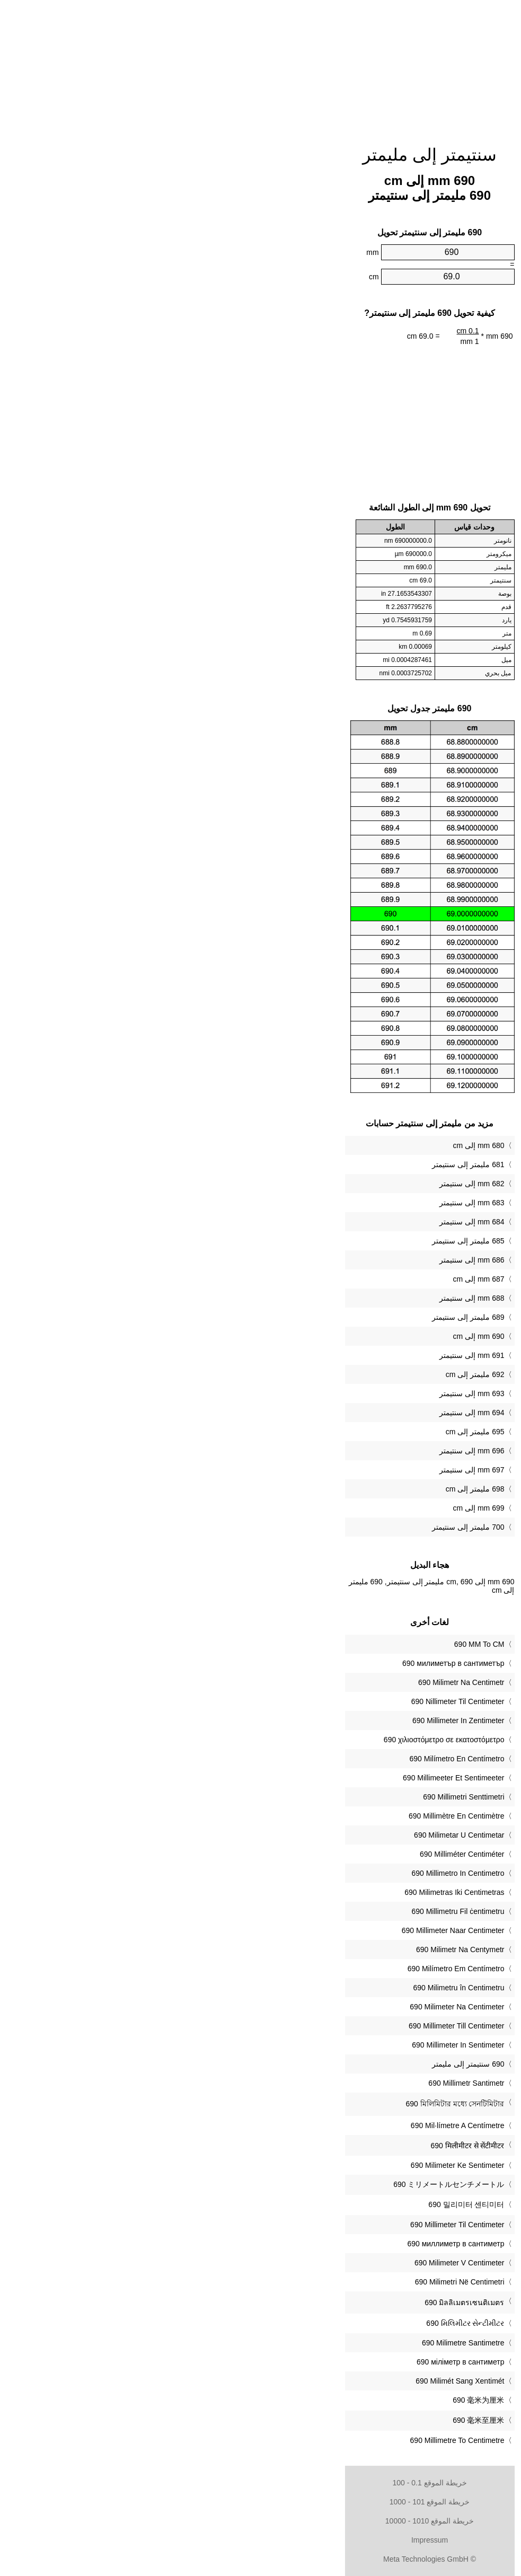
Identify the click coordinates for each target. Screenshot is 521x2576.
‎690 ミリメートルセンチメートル (279, 2184)
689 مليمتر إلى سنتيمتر (299, 1317)
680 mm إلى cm (309, 1145)
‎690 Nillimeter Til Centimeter (288, 1701)
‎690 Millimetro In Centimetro (288, 1873)
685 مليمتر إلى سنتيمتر (299, 1241)
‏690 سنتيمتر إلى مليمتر (299, 2064)
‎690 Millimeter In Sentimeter (289, 2045)
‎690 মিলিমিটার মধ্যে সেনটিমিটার (285, 2103)
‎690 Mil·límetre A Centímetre (288, 2125)
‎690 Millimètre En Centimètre (287, 1816)
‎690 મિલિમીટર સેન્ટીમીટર (296, 2323)
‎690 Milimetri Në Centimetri (290, 2282)
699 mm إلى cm (309, 1508)
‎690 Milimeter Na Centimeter (288, 2006)
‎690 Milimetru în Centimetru (289, 1987)
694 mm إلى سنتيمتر (302, 1412)
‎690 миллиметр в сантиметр (286, 2243)
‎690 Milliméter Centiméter (293, 1854)
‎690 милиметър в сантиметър (284, 1663)
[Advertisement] (261, 66)
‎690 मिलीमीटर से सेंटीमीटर (298, 2145)
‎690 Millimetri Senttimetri (294, 1797)
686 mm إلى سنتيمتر (302, 1260)
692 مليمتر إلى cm (306, 1374)
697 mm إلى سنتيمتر (302, 1470)
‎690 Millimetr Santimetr (297, 2083)
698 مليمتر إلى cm (306, 1489)
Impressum (260, 2540)
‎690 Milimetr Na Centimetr (292, 1682)
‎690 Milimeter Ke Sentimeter (288, 2165)
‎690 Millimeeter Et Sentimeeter (284, 1778)
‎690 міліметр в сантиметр (291, 2362)
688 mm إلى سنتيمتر (302, 1298)
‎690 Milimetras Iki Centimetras (285, 1892)
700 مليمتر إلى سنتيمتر (299, 1527)
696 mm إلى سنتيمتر (302, 1450)
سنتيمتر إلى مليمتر (260, 154)
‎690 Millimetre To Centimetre (288, 2440)
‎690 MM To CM (310, 1644)
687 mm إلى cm (309, 1279)
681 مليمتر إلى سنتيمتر (299, 1164)
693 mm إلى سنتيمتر (302, 1393)
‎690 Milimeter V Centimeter (290, 2263)
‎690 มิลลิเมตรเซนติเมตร (295, 2302)
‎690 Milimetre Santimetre (294, 2343)
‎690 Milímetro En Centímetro (288, 1758)
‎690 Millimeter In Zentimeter (289, 1720)
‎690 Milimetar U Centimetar (290, 1835)
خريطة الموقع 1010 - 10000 (260, 2521)
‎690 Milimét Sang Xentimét (290, 2381)
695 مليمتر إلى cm (306, 1431)
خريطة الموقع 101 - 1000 (260, 2502)
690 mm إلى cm (309, 1336)
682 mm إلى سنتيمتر (302, 1183)
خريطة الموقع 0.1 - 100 (260, 2482)
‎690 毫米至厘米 (309, 2420)
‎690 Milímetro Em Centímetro (287, 1968)
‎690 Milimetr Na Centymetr (291, 1949)
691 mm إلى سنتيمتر (302, 1355)
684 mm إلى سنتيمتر (302, 1222)
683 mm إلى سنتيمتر (302, 1202)
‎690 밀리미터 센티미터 (297, 2204)
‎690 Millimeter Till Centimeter (287, 2026)
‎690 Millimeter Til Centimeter (288, 2224)
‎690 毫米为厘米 (309, 2400)
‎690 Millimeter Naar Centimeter (284, 1930)
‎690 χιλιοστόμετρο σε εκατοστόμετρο (275, 1739)
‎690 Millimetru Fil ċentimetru (288, 1911)
